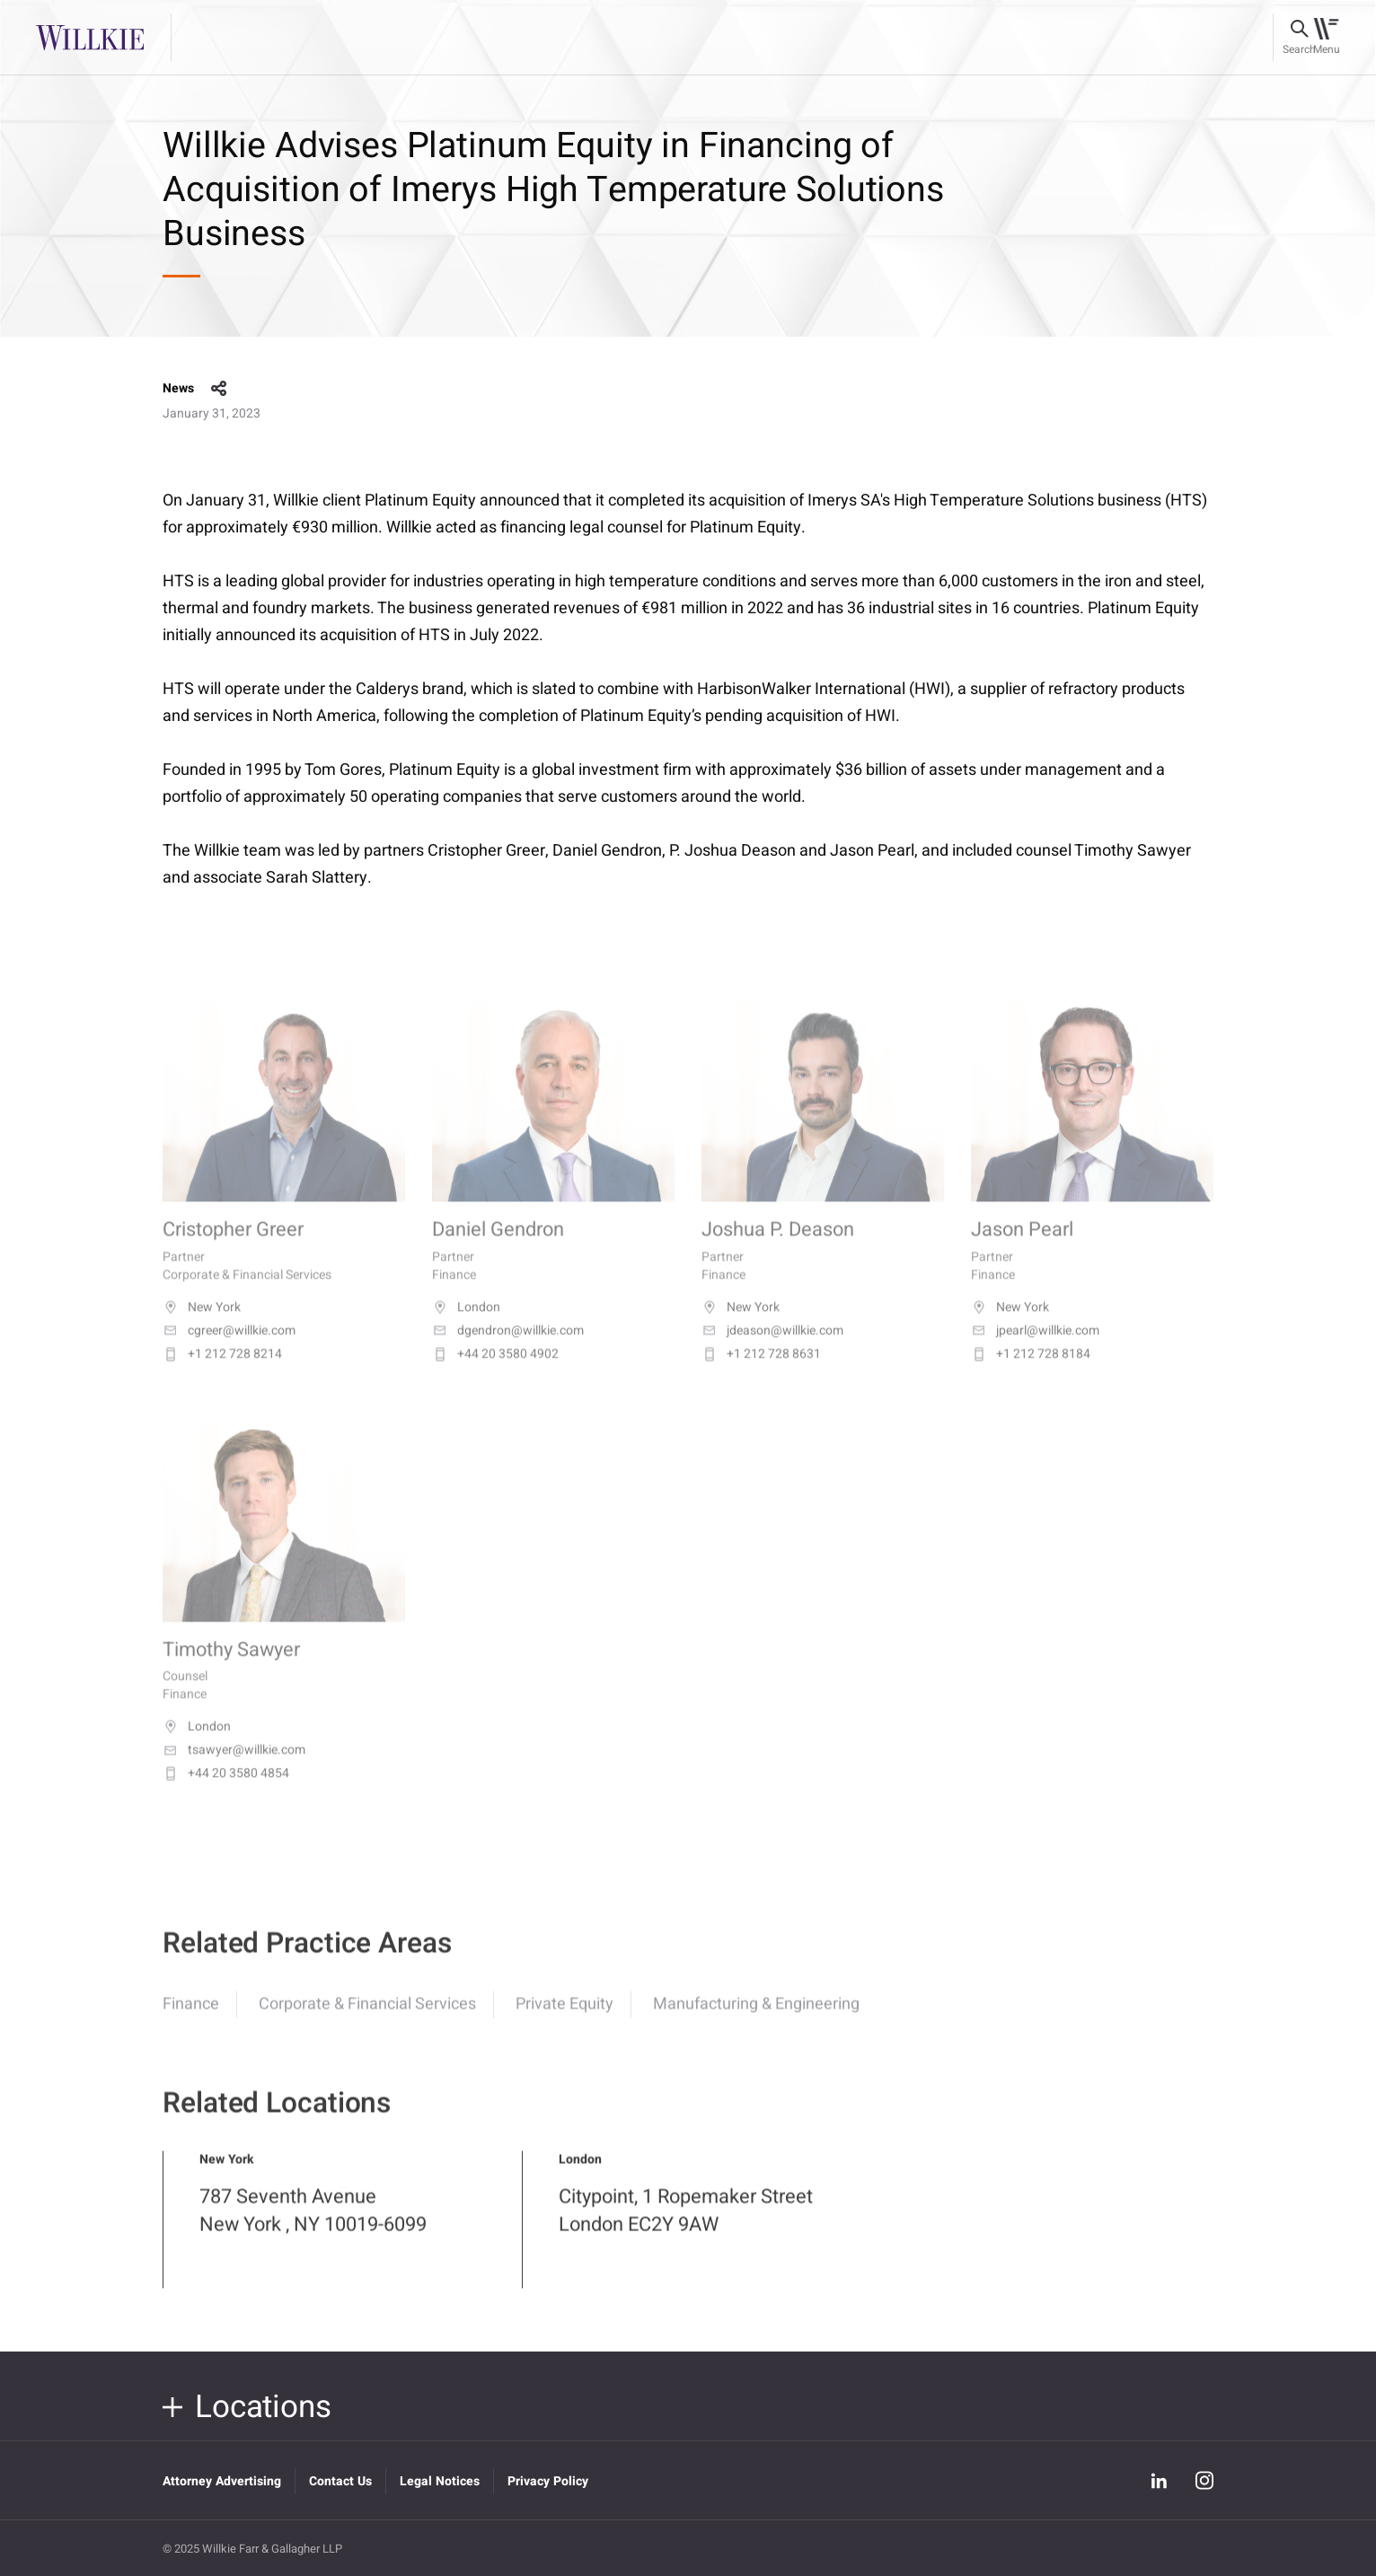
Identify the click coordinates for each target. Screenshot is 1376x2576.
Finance (191, 2018)
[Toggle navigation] (1326, 37)
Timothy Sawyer (231, 1669)
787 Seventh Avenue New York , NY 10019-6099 (313, 2225)
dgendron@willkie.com (508, 1349)
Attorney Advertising (222, 2481)
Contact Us (340, 2481)
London (466, 1326)
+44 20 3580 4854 (226, 1793)
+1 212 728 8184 (1030, 1373)
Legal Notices (440, 2481)
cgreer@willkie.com (229, 1349)
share (219, 389)
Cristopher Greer (233, 1249)
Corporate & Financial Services (367, 2018)
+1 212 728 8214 (222, 1373)
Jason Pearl (1022, 1249)
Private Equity (564, 2018)
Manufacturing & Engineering (756, 2018)
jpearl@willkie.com (1035, 1349)
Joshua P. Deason (777, 1249)
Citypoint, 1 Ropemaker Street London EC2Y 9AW (686, 2225)
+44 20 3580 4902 (495, 1373)
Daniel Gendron (498, 1249)
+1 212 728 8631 (761, 1373)
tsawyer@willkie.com (234, 1770)
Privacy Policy (547, 2481)
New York (202, 1326)
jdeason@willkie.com (772, 1349)
